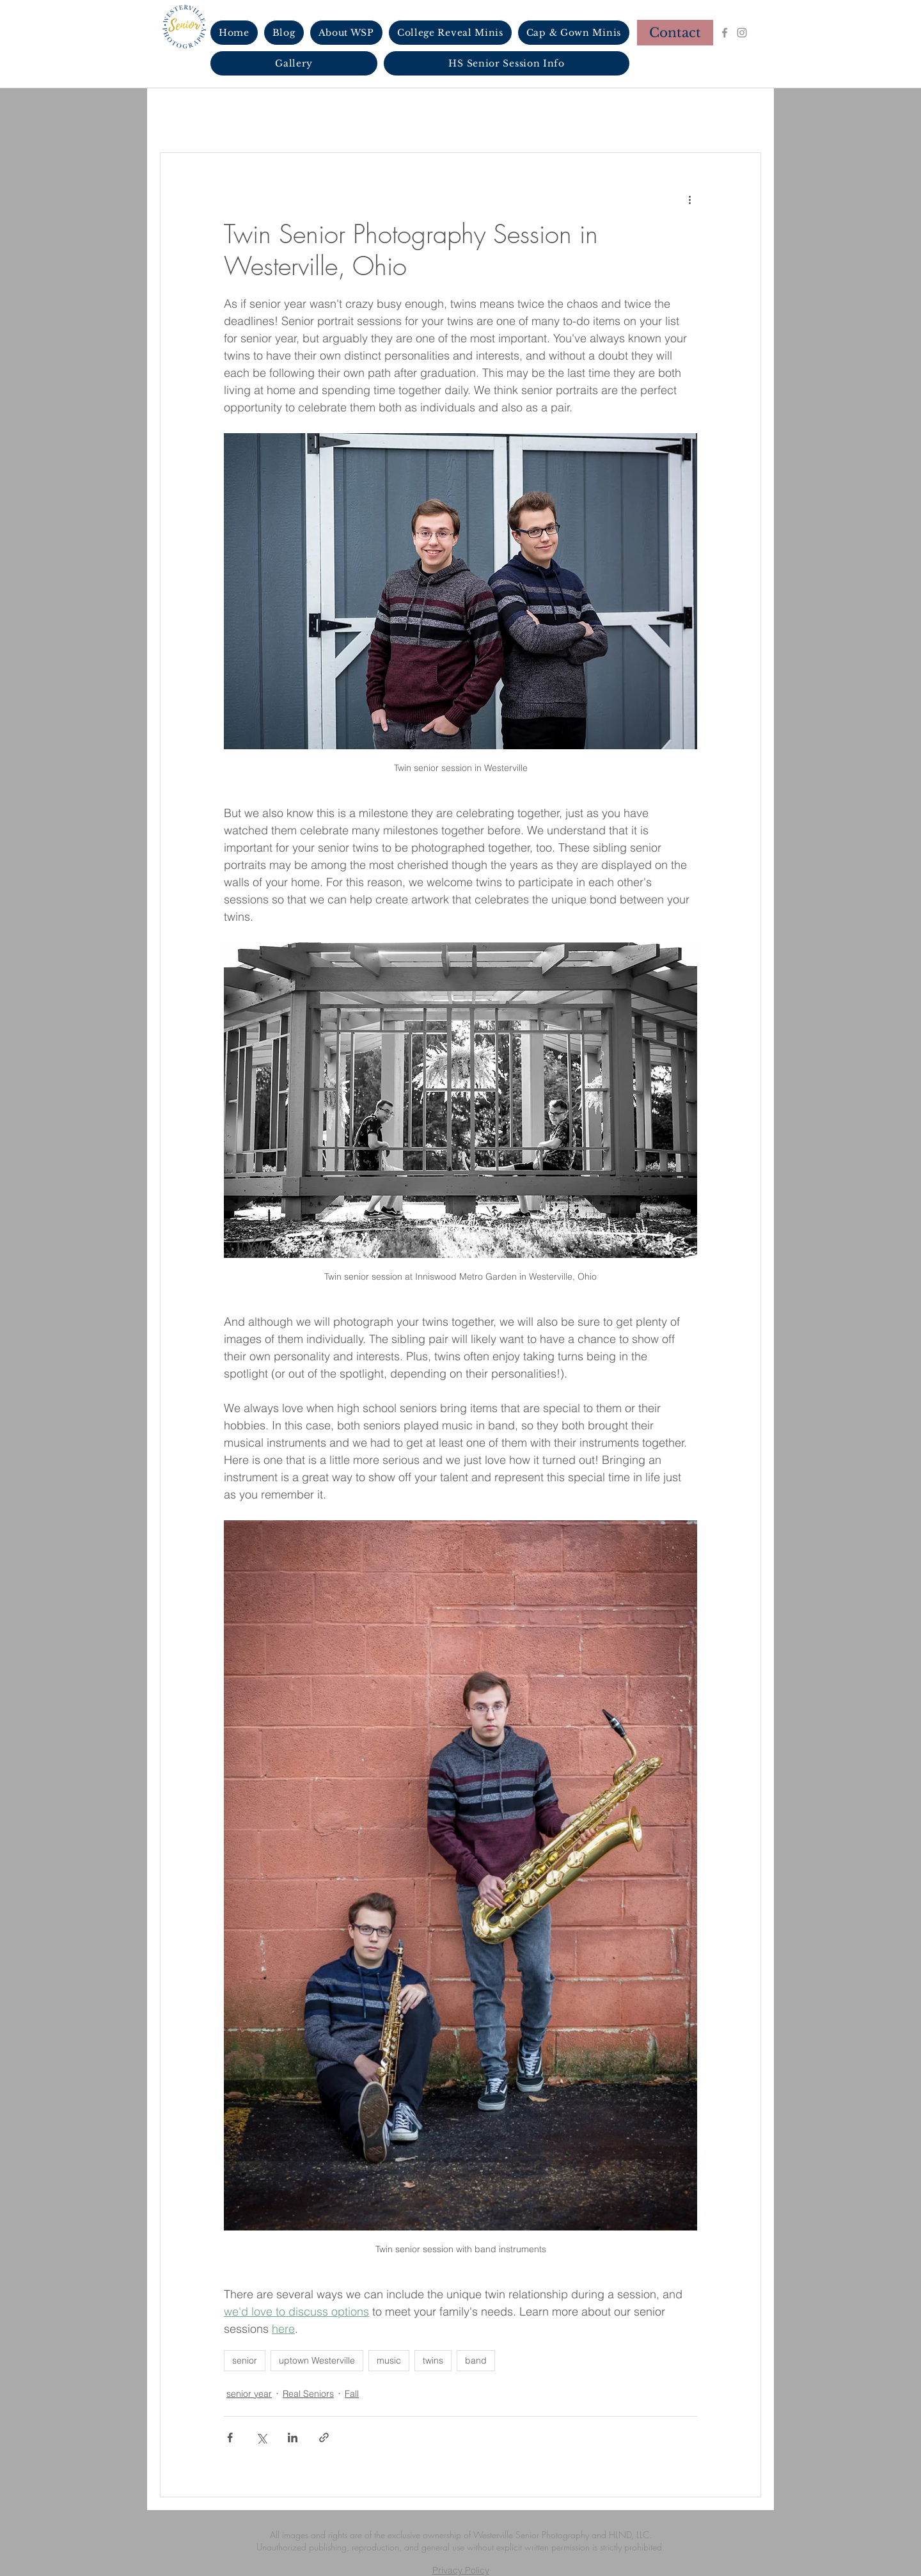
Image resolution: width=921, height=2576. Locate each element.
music (389, 2360)
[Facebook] (724, 32)
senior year (249, 2393)
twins (433, 2360)
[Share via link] (324, 2437)
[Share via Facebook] (230, 2437)
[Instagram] (742, 32)
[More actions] (689, 199)
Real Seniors (308, 2393)
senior (244, 2360)
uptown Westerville (317, 2360)
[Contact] (675, 32)
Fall (352, 2393)
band (476, 2360)
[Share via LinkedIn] (293, 2437)
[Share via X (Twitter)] (261, 2437)
